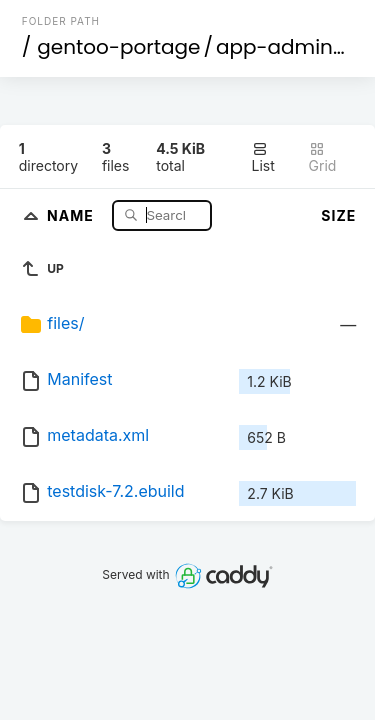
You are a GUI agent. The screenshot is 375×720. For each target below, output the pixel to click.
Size (338, 215)
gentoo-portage (118, 47)
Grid (323, 157)
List (263, 157)
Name (72, 214)
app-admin (274, 47)
